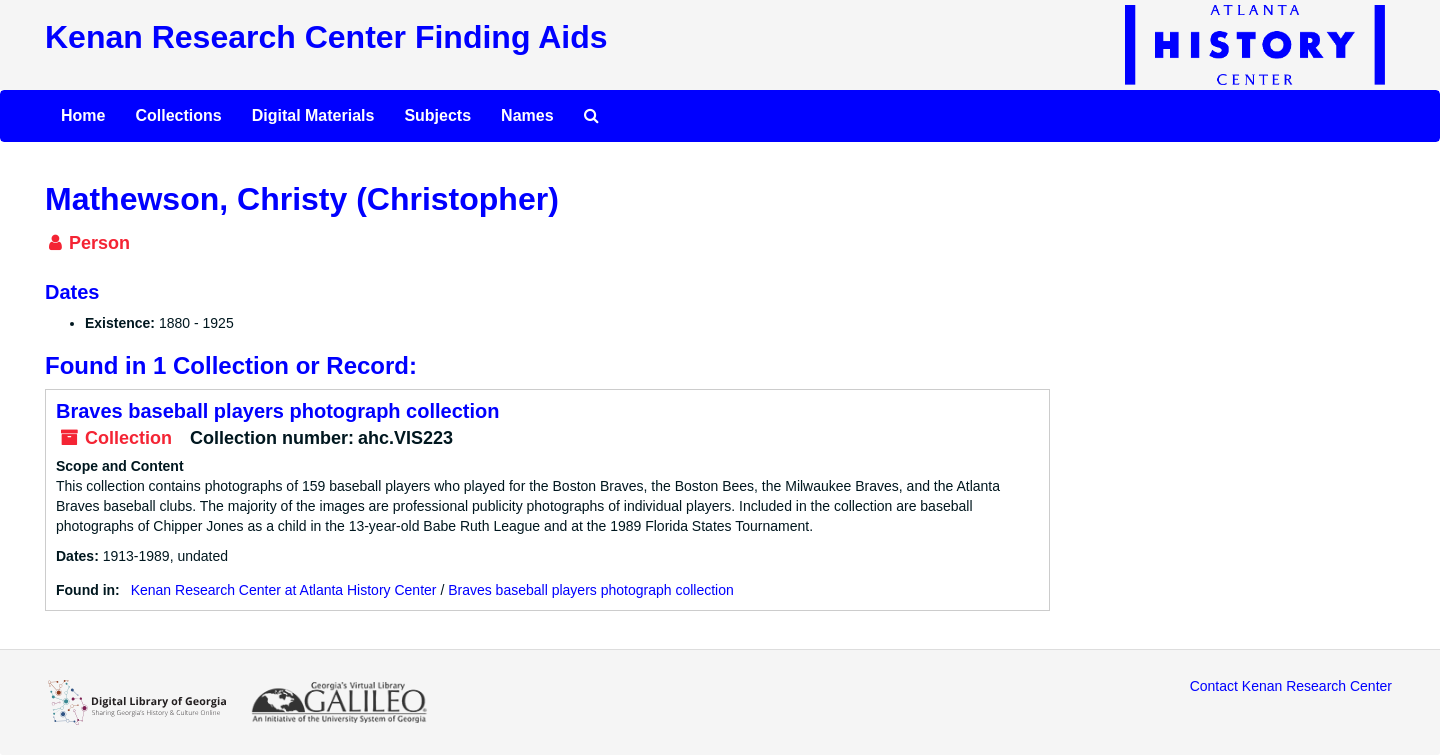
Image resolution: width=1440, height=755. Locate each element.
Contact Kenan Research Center (1291, 686)
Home (83, 115)
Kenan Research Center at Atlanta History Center (284, 590)
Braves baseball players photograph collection (277, 411)
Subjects (437, 115)
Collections (178, 115)
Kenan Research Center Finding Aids (326, 37)
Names (527, 115)
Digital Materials (313, 115)
